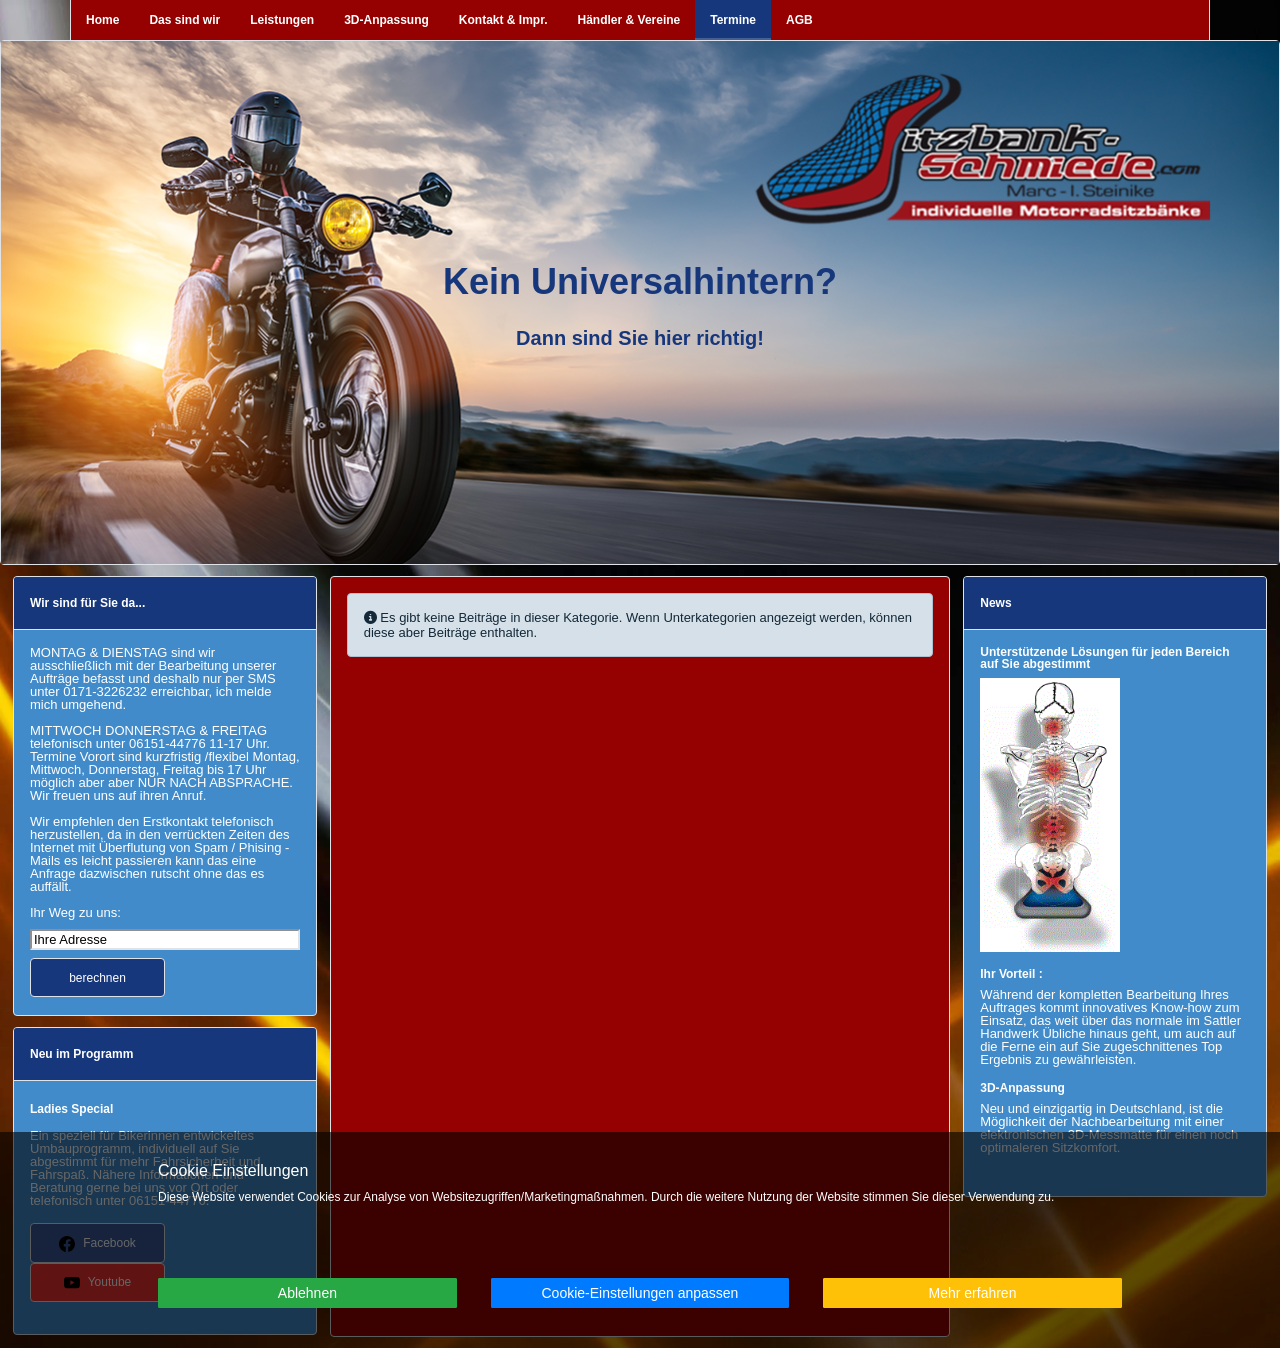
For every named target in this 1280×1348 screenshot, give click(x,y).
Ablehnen (307, 1293)
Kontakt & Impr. (503, 20)
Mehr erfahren (973, 1293)
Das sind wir (184, 20)
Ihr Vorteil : (1011, 974)
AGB (799, 20)
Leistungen (282, 20)
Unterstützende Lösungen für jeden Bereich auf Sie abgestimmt (1104, 658)
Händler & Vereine (629, 20)
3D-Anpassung (386, 20)
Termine (733, 20)
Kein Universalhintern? (640, 281)
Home (102, 20)
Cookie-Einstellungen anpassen (639, 1293)
